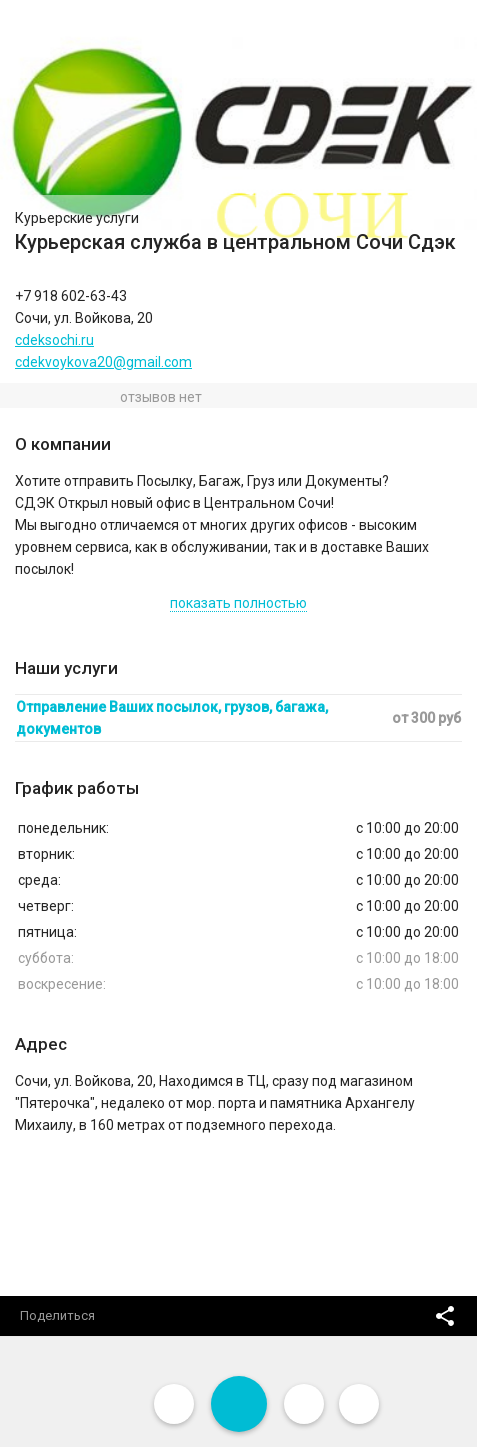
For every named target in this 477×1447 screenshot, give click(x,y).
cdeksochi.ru (54, 340)
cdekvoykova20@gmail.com (103, 362)
